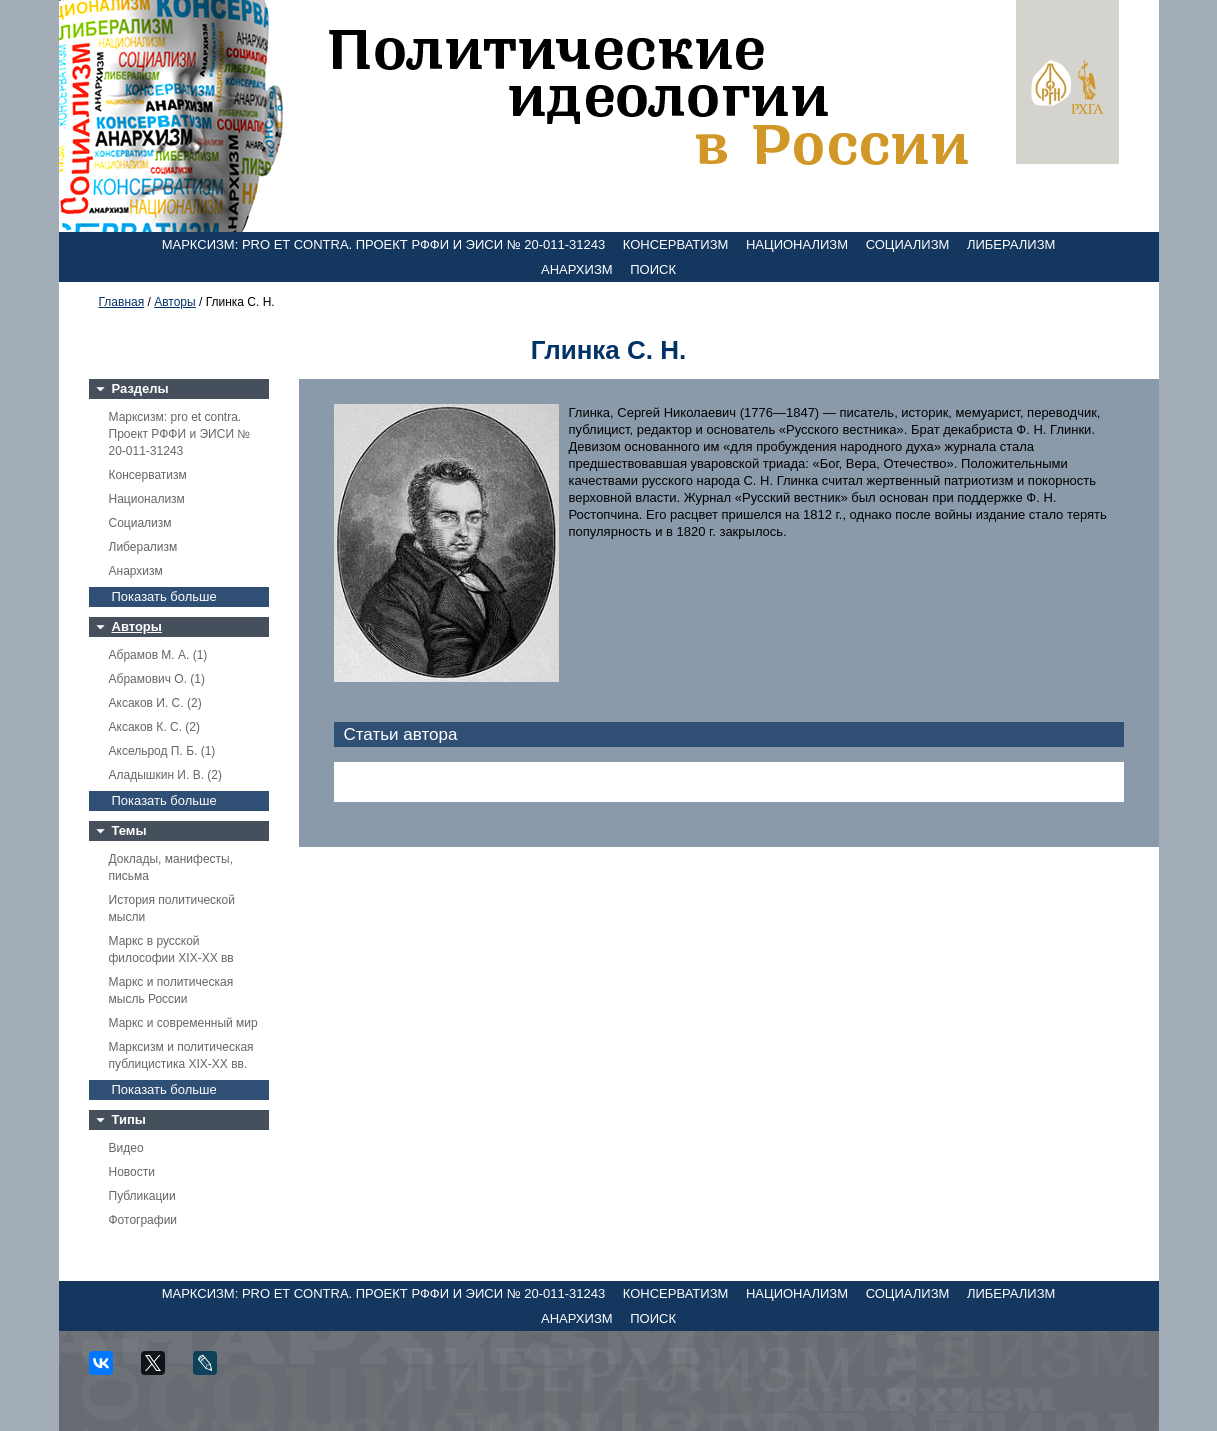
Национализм (797, 244)
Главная (122, 302)
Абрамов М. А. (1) (158, 655)
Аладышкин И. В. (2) (165, 775)
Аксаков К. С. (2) (155, 727)
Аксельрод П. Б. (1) (162, 751)
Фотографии (143, 1220)
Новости (132, 1172)
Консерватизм (676, 244)
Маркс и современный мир (183, 1023)
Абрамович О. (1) (157, 679)
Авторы (174, 302)
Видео (126, 1148)
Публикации (142, 1196)
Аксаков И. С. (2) (155, 703)
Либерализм (1011, 244)
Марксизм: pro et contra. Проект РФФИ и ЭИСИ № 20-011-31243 (384, 244)
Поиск (653, 269)
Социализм (908, 244)
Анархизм (577, 269)
